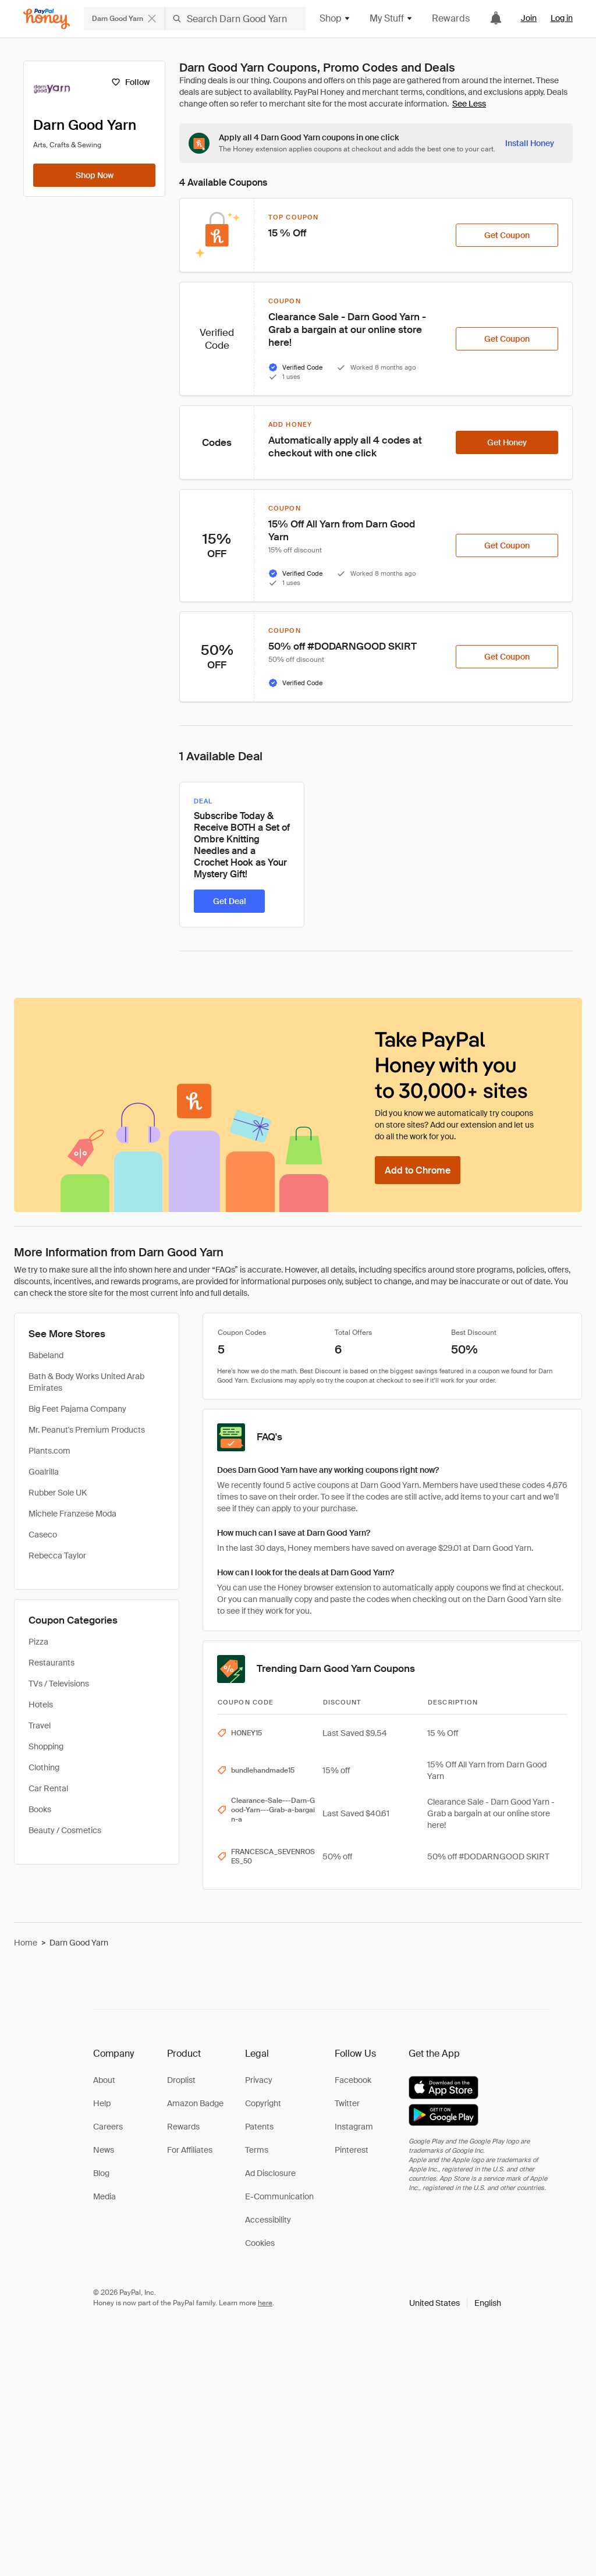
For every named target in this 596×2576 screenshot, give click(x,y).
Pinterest (351, 2150)
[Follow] (130, 82)
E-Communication (279, 2196)
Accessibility (268, 2219)
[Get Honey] (507, 442)
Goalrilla (44, 1471)
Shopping (46, 1746)
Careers (108, 2126)
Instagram (354, 2126)
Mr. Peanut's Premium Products (87, 1430)
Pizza (38, 1641)
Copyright (263, 2103)
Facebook (353, 2080)
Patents (259, 2126)
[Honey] (46, 19)
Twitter (347, 2103)
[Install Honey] (529, 143)
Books (40, 1809)
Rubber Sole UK (58, 1492)
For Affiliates (189, 2150)
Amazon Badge (195, 2103)
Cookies (260, 2243)
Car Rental (48, 1788)
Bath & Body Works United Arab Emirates (86, 1382)
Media (104, 2196)
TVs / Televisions (59, 1683)
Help (102, 2103)
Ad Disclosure (270, 2173)
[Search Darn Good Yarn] (235, 18)
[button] (455, 2303)
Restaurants (51, 1662)
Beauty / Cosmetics (65, 1830)
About (104, 2080)
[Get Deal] (229, 901)
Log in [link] (562, 18)
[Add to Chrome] (417, 1170)
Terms (256, 2150)
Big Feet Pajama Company (77, 1409)
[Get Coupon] (507, 235)
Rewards (451, 18)
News (103, 2150)
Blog (101, 2173)
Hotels (41, 1704)
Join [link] (529, 18)
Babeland (46, 1355)
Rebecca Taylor (57, 1555)
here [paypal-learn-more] (265, 2303)
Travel (40, 1725)
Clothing (44, 1767)
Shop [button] (335, 18)
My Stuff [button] (391, 18)
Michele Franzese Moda (72, 1513)
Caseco (43, 1534)
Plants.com (49, 1450)
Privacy (258, 2080)
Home (25, 1942)
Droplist (181, 2080)
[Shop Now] (94, 175)
